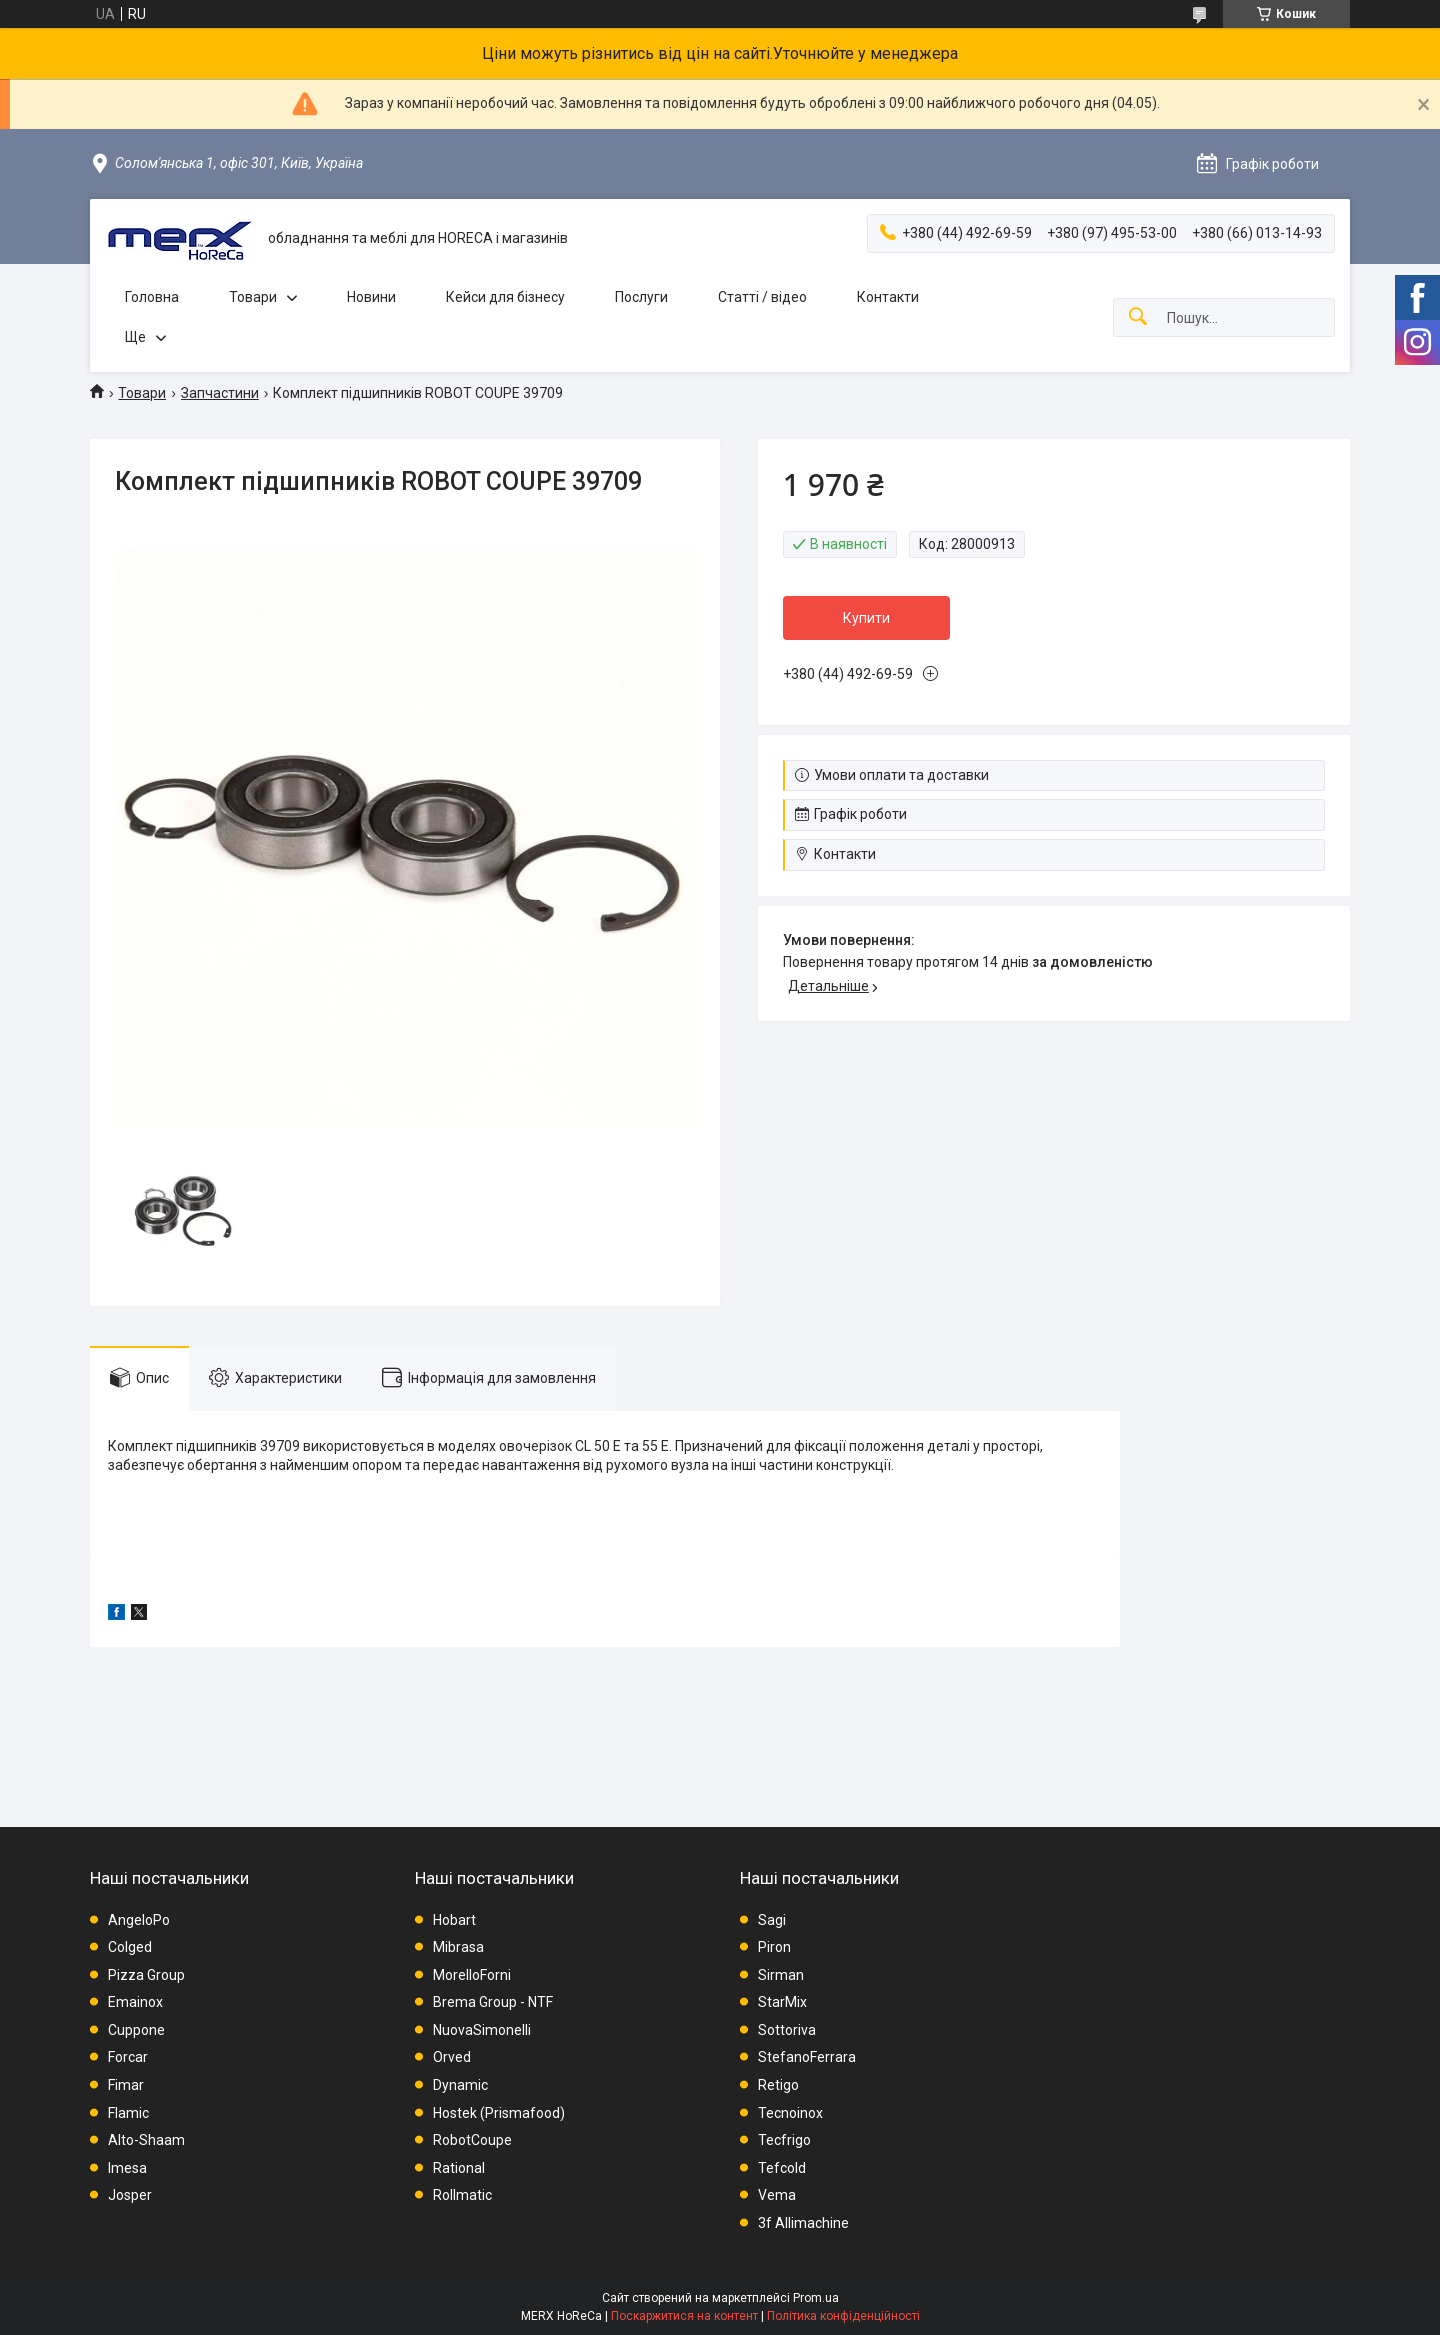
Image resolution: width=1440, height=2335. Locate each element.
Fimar (126, 2085)
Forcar (128, 2057)
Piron (774, 1947)
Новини (371, 297)
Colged (130, 1947)
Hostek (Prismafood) (499, 2113)
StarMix (782, 2002)
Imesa (127, 2168)
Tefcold (782, 2168)
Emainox (135, 2002)
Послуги (641, 297)
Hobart (454, 1920)
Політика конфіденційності (843, 2316)
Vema (777, 2195)
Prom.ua (816, 2298)
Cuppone (136, 2030)
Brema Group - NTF (493, 2002)
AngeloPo (139, 1920)
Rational (459, 2168)
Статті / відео (762, 297)
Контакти (888, 297)
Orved (452, 2057)
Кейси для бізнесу (505, 297)
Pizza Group (146, 1975)
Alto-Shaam (146, 2140)
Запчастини (220, 393)
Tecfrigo (784, 2140)
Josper (130, 2195)
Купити (866, 618)
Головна (152, 297)
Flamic (128, 2113)
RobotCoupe (472, 2140)
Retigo (778, 2085)
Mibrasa (458, 1947)
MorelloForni (472, 1975)
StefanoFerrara (807, 2057)
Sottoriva (787, 2030)
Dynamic (460, 2085)
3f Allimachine (803, 2223)
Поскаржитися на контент (684, 2316)
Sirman (781, 1975)
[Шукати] (1138, 317)
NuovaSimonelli (482, 2030)
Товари (253, 297)
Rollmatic (462, 2195)
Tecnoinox (790, 2113)
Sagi (772, 1920)
